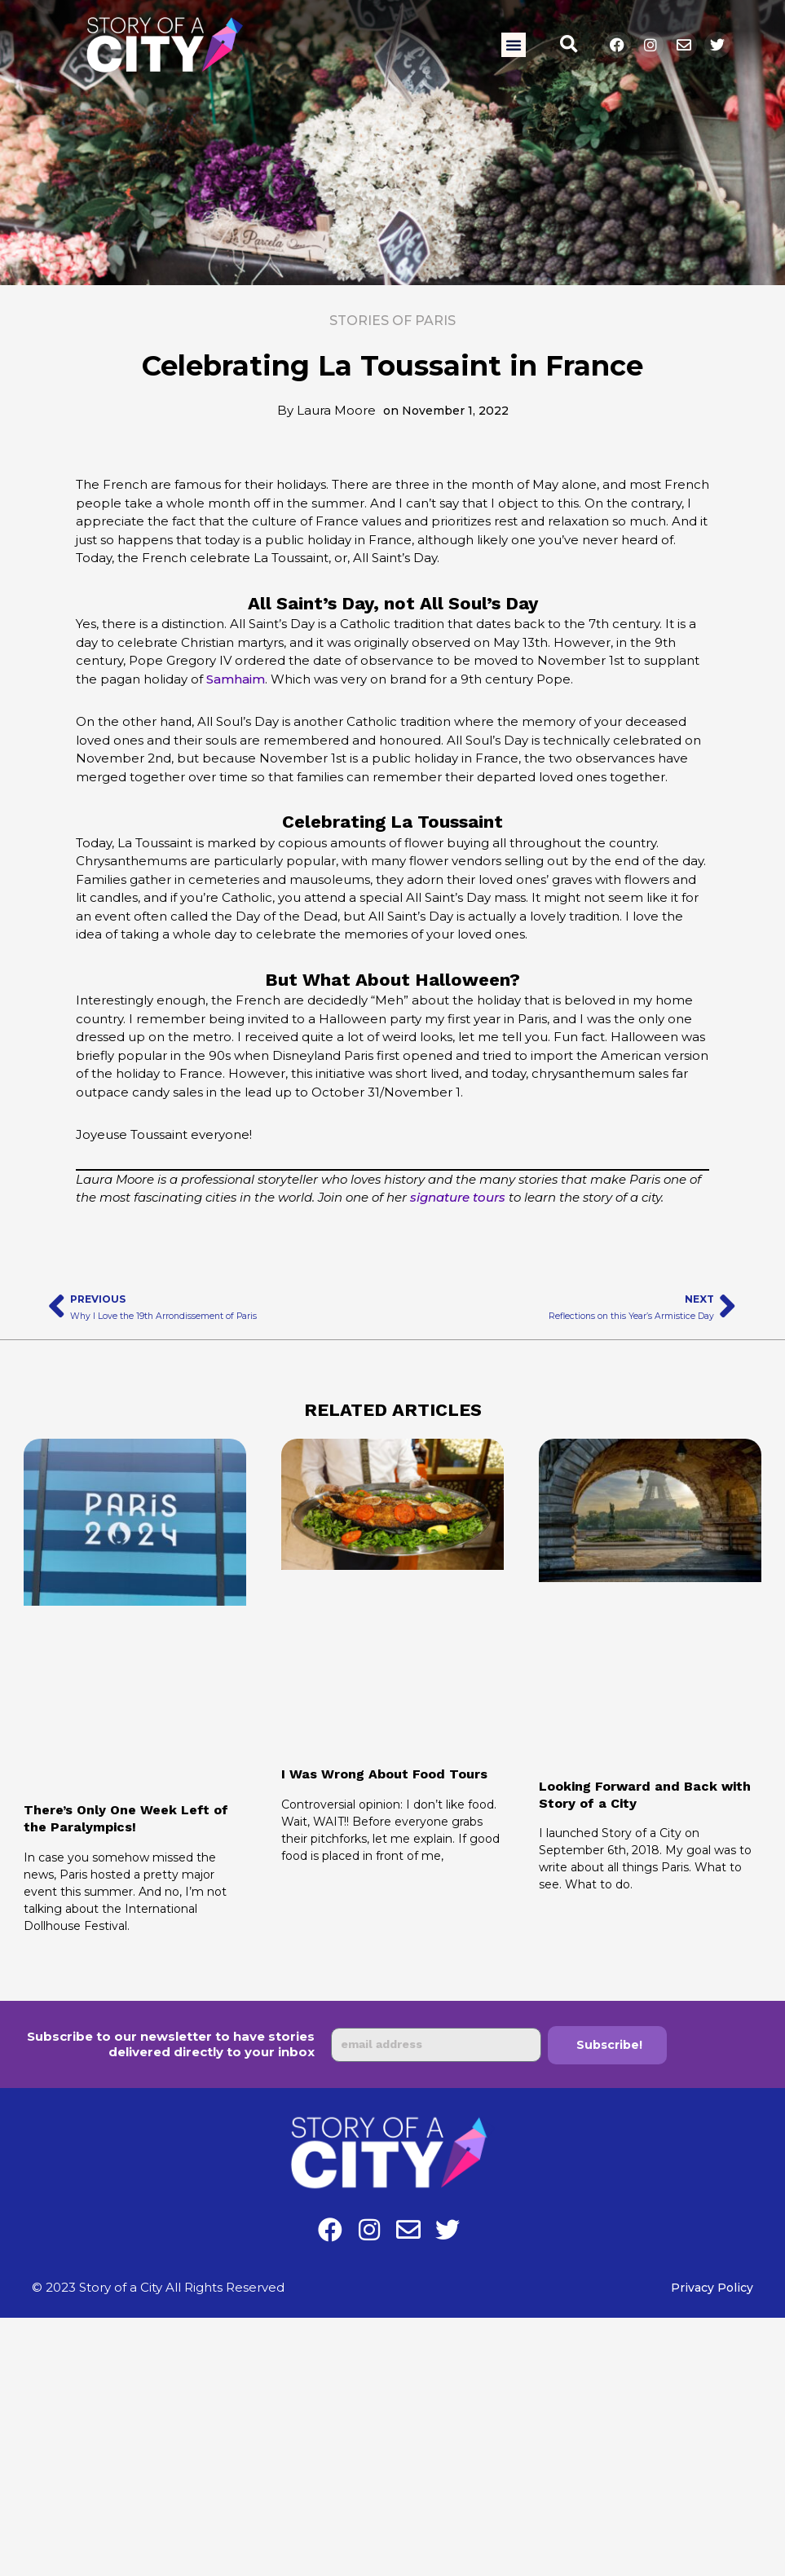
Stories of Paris (392, 320)
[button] (513, 45)
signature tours (457, 1197)
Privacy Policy (710, 2287)
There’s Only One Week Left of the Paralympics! (126, 1818)
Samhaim (235, 679)
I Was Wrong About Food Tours (384, 1774)
